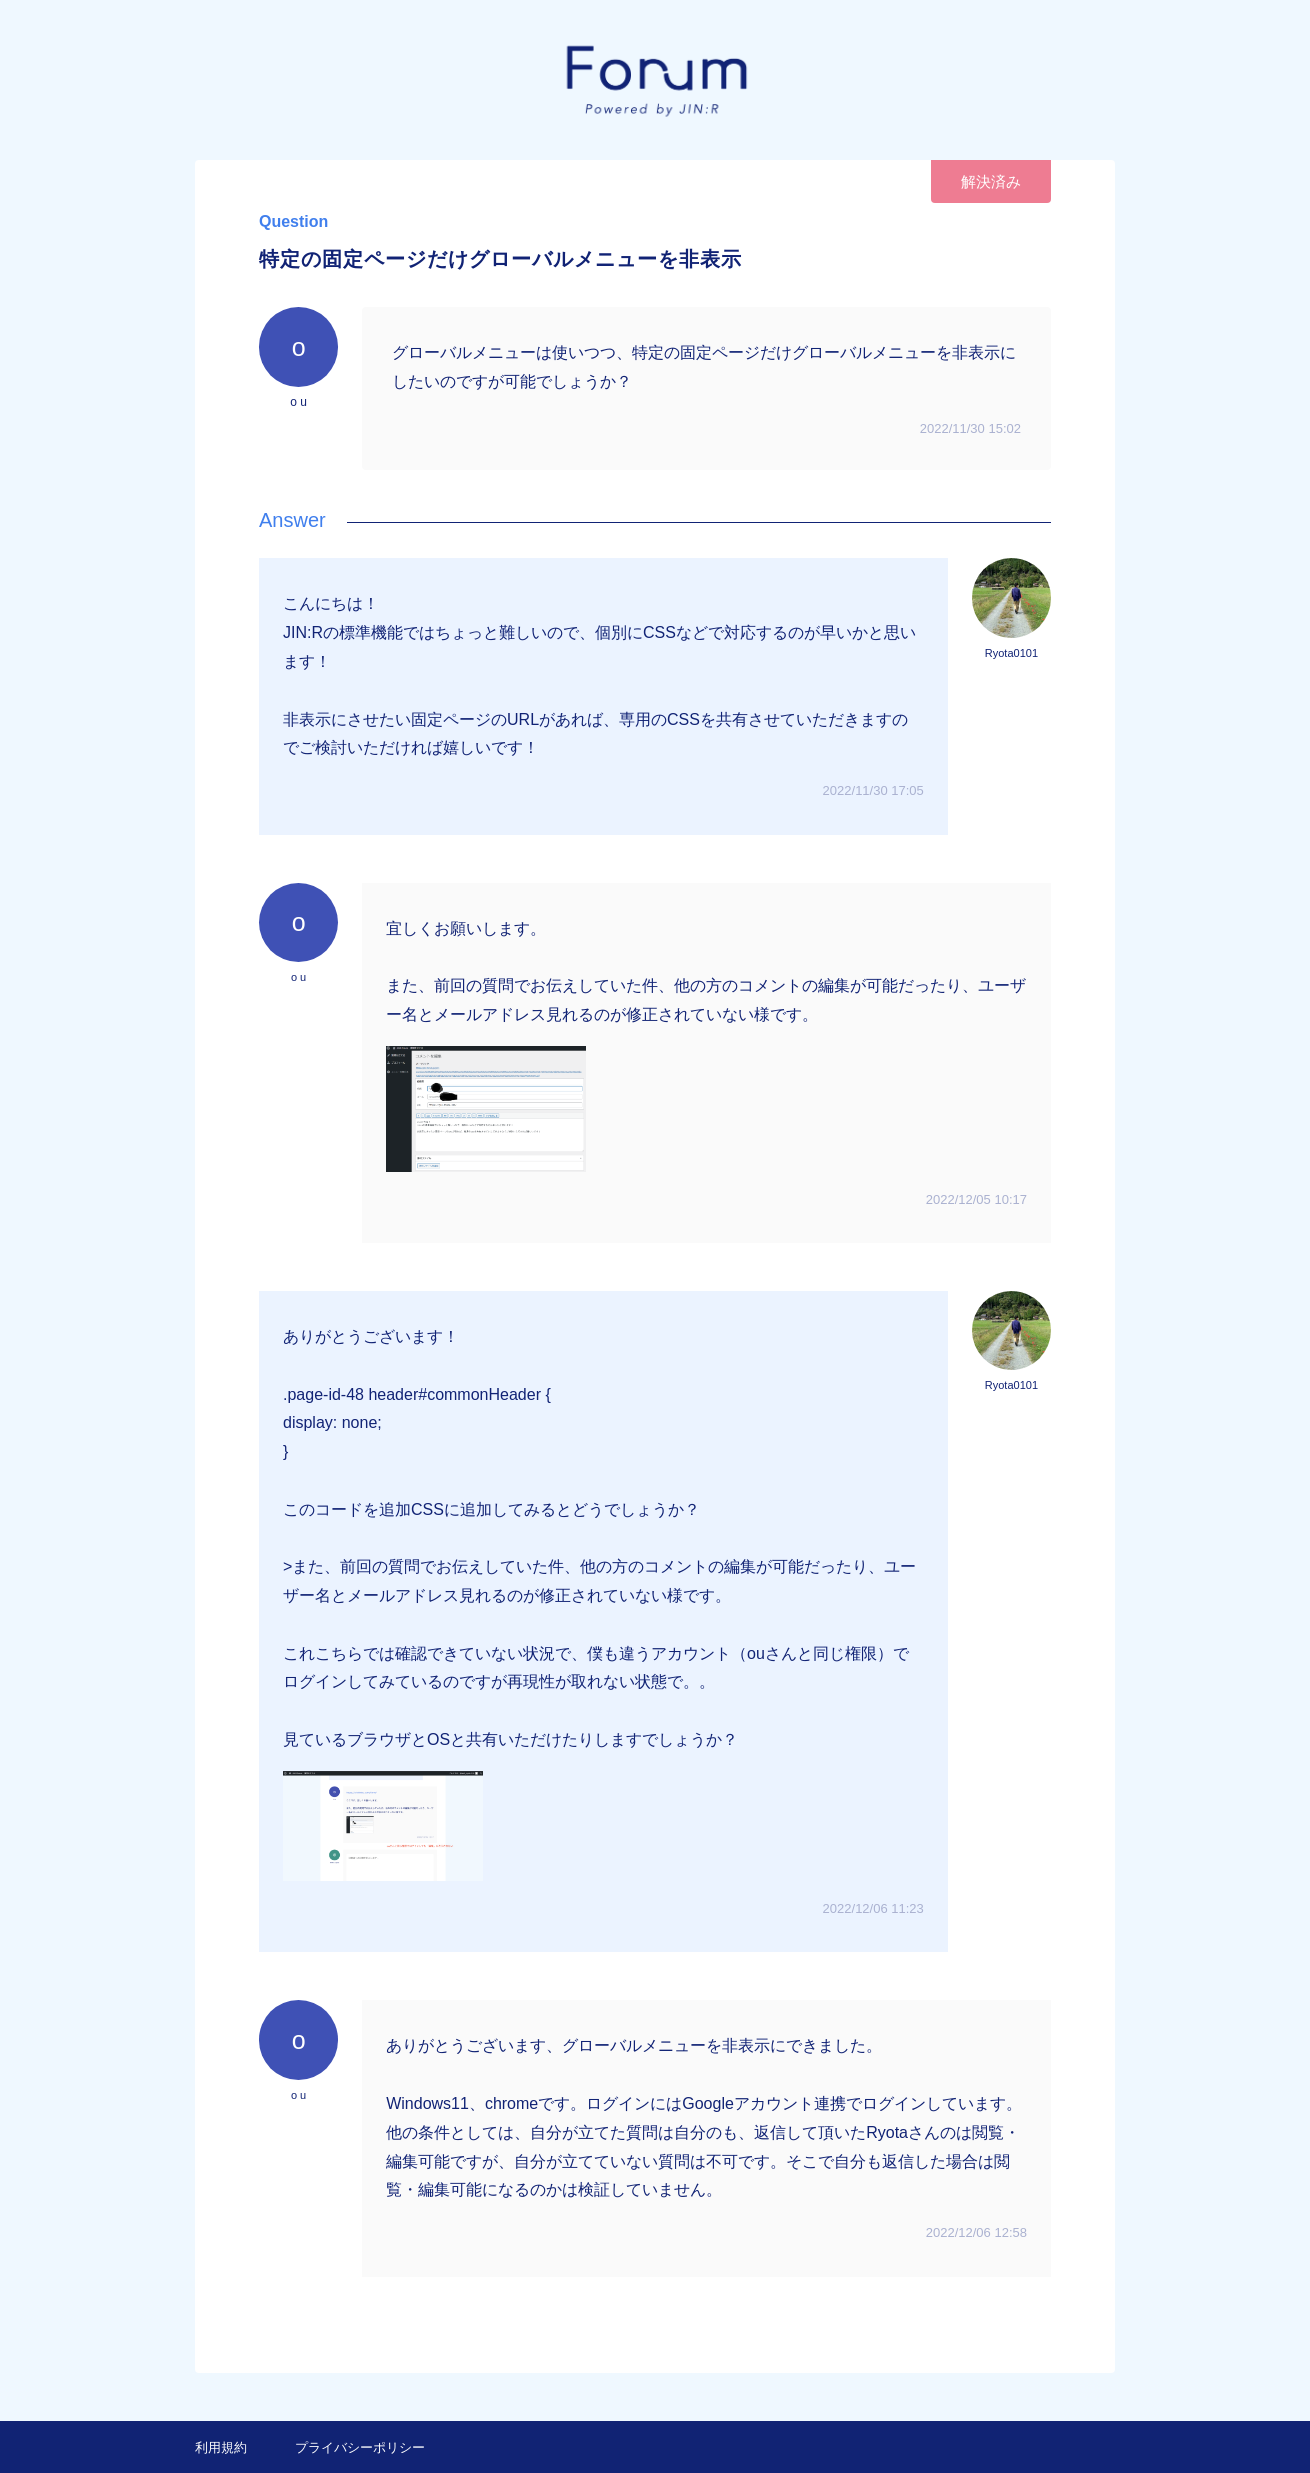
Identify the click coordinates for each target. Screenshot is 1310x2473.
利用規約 (221, 2447)
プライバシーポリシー (360, 2447)
